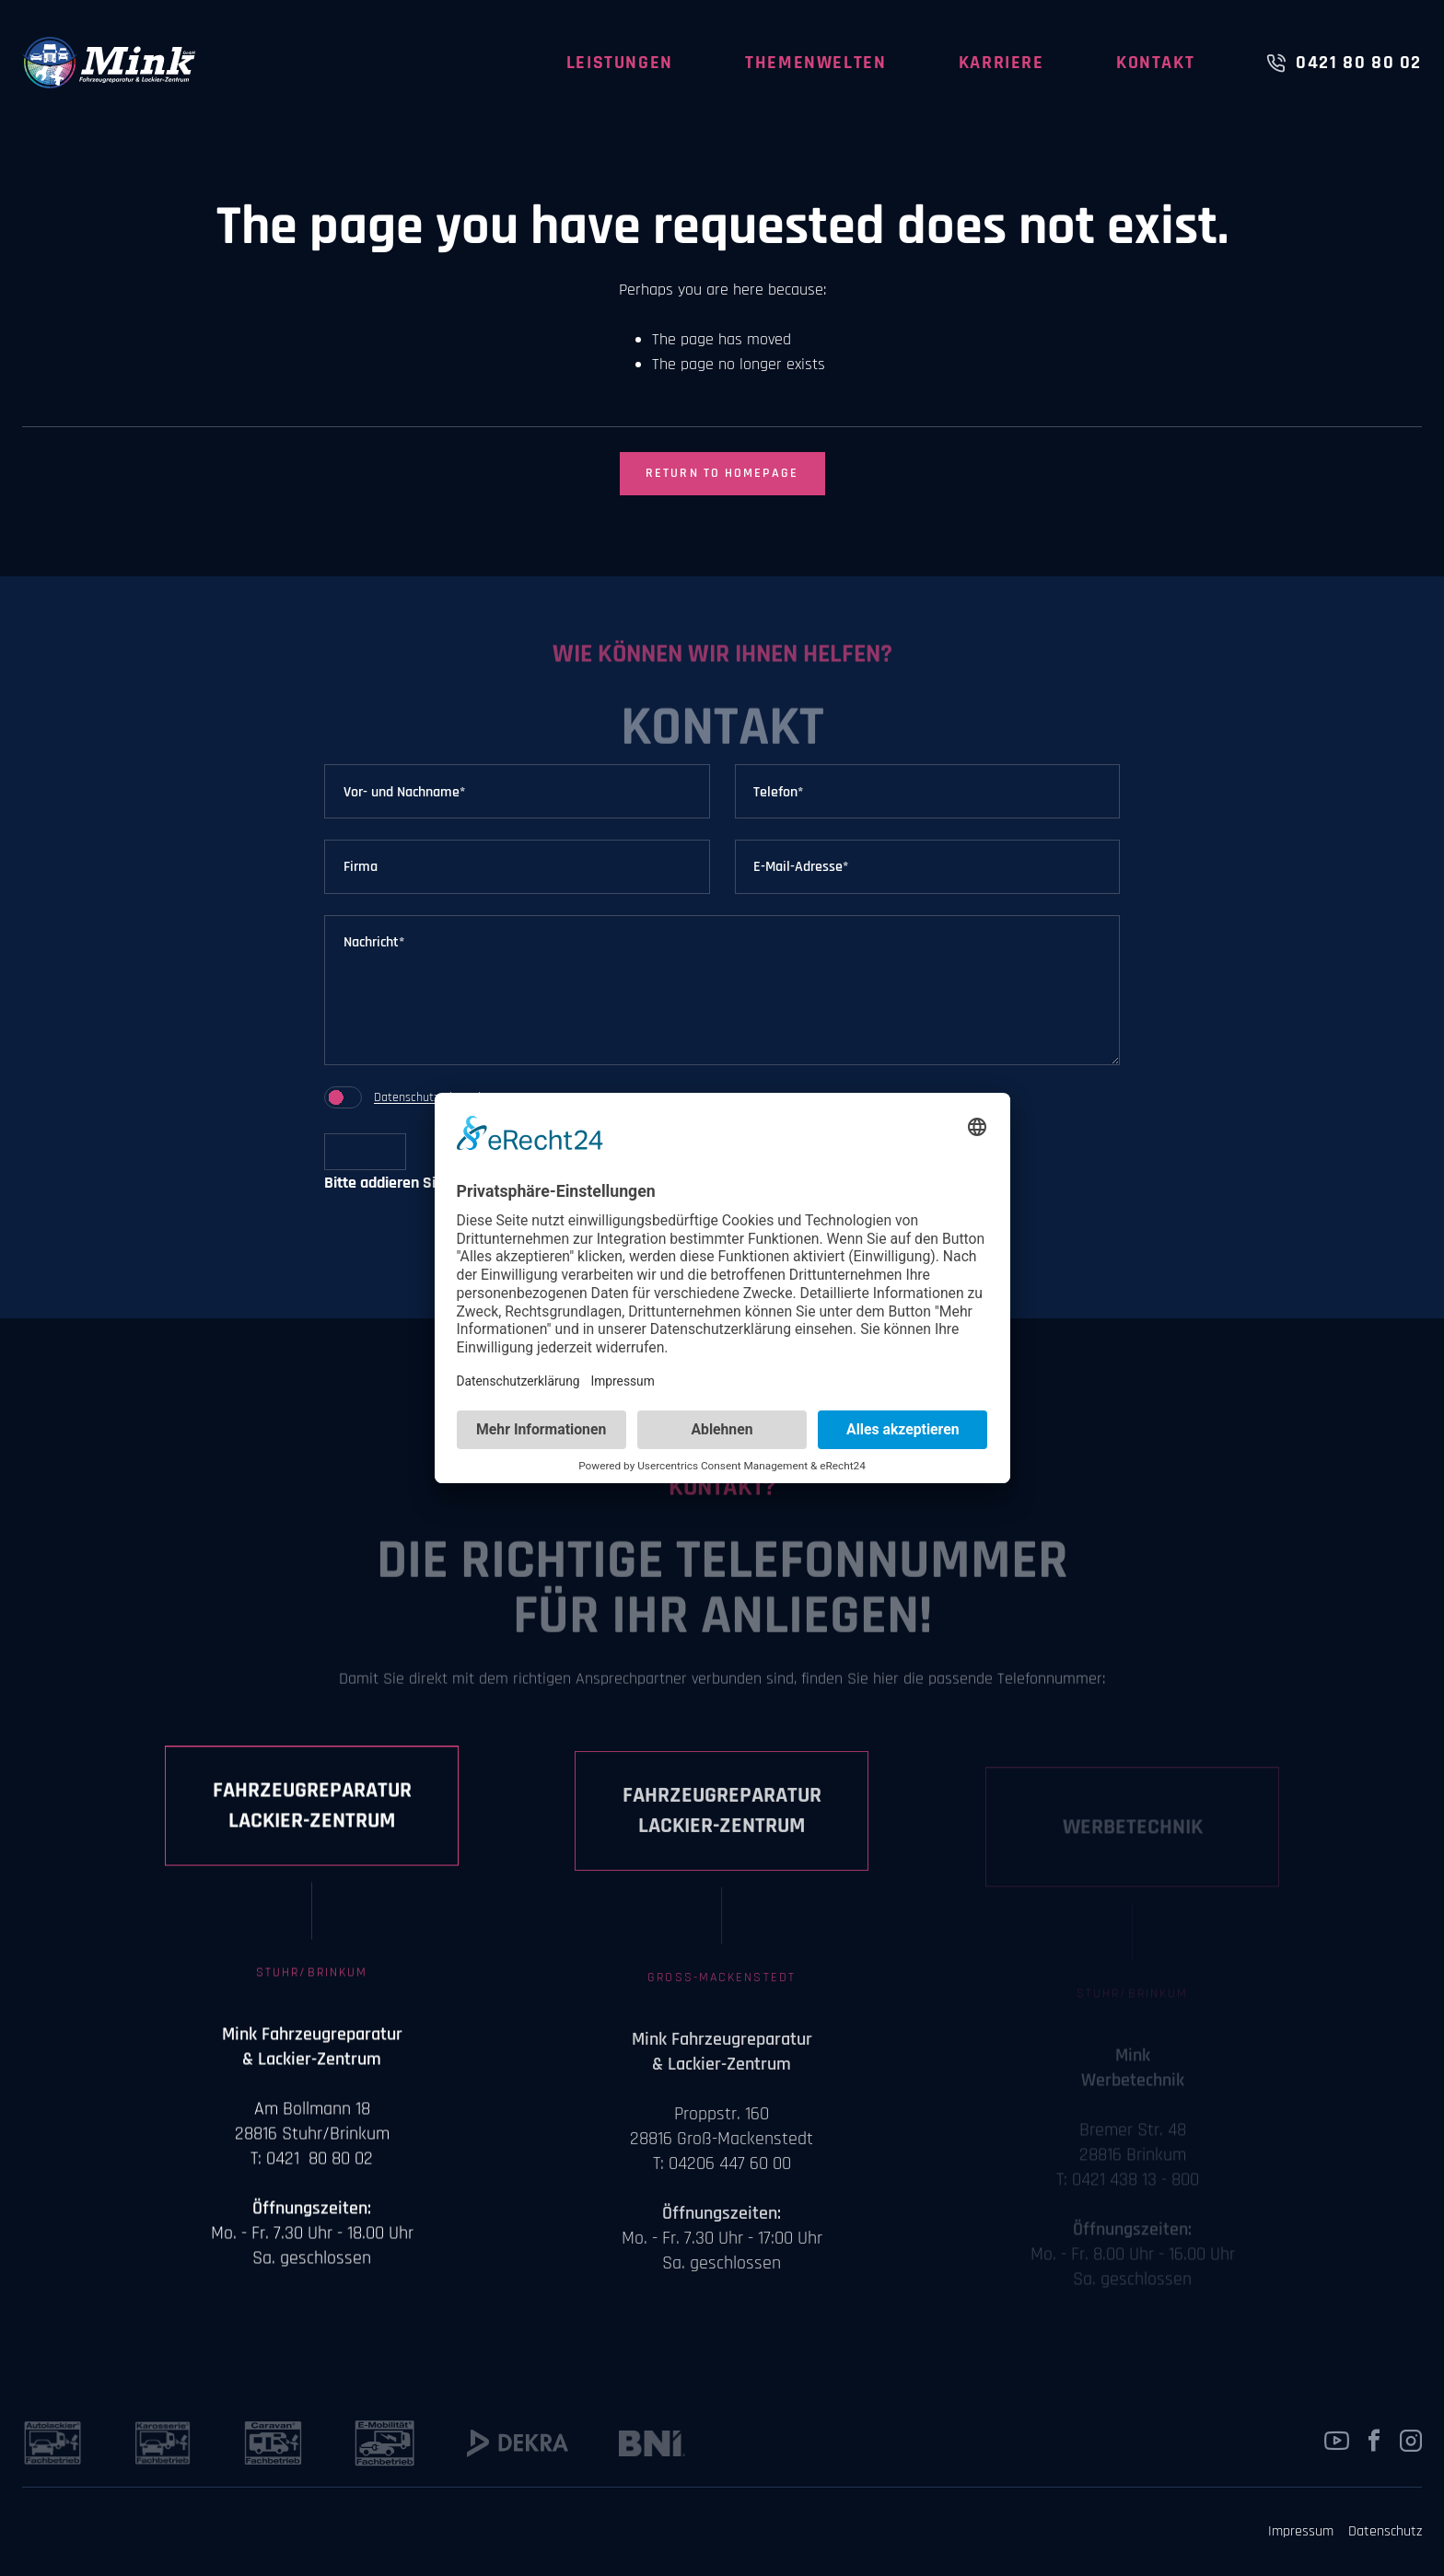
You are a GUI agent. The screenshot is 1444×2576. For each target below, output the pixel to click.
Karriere (1001, 63)
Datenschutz (406, 1097)
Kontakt (1155, 63)
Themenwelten (815, 63)
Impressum (1300, 2531)
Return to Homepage (722, 473)
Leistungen (619, 63)
